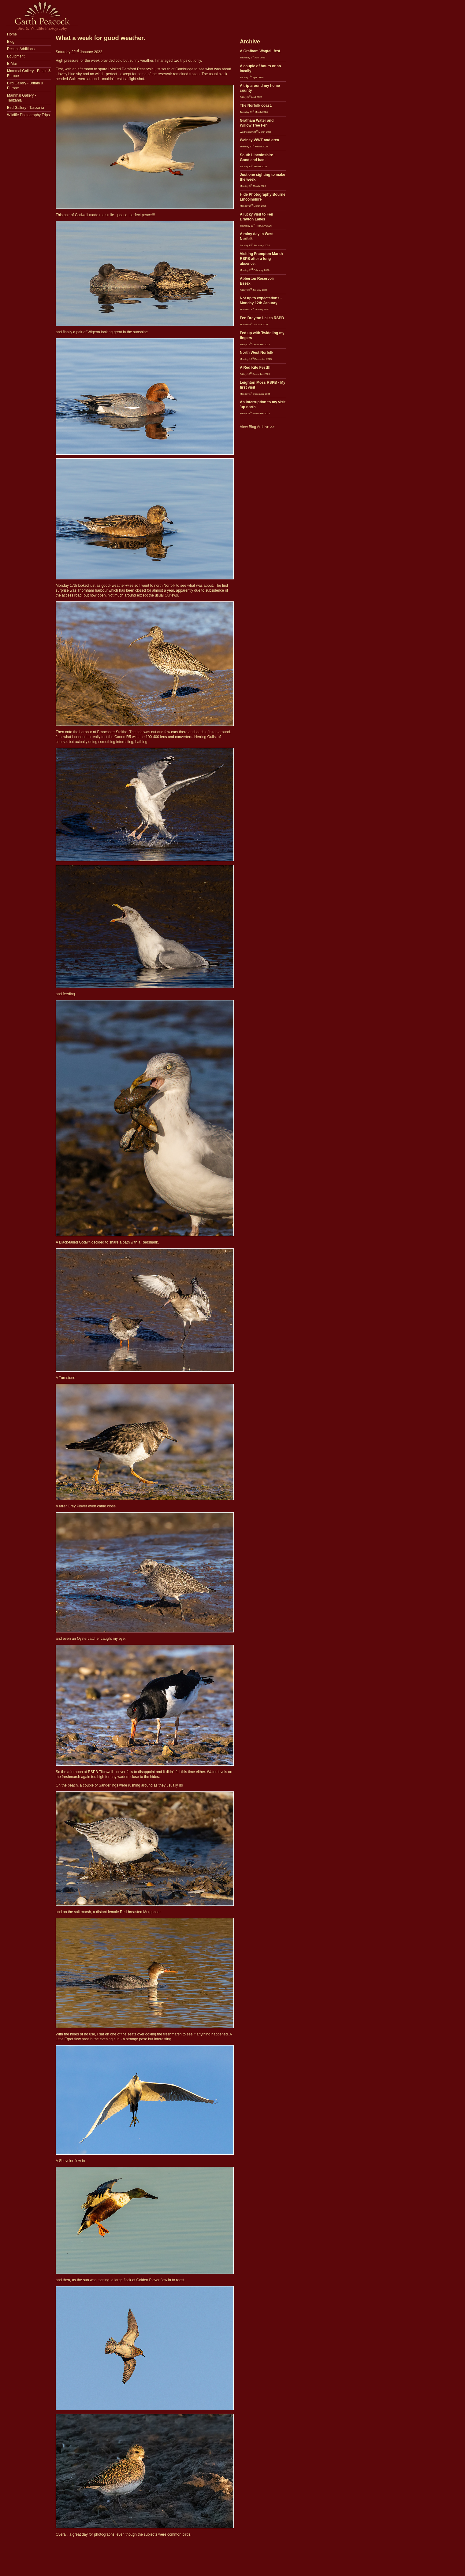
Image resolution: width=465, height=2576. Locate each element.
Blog (10, 41)
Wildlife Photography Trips (28, 115)
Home (12, 34)
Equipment (15, 56)
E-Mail (12, 63)
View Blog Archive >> (257, 427)
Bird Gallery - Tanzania (25, 107)
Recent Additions (21, 49)
